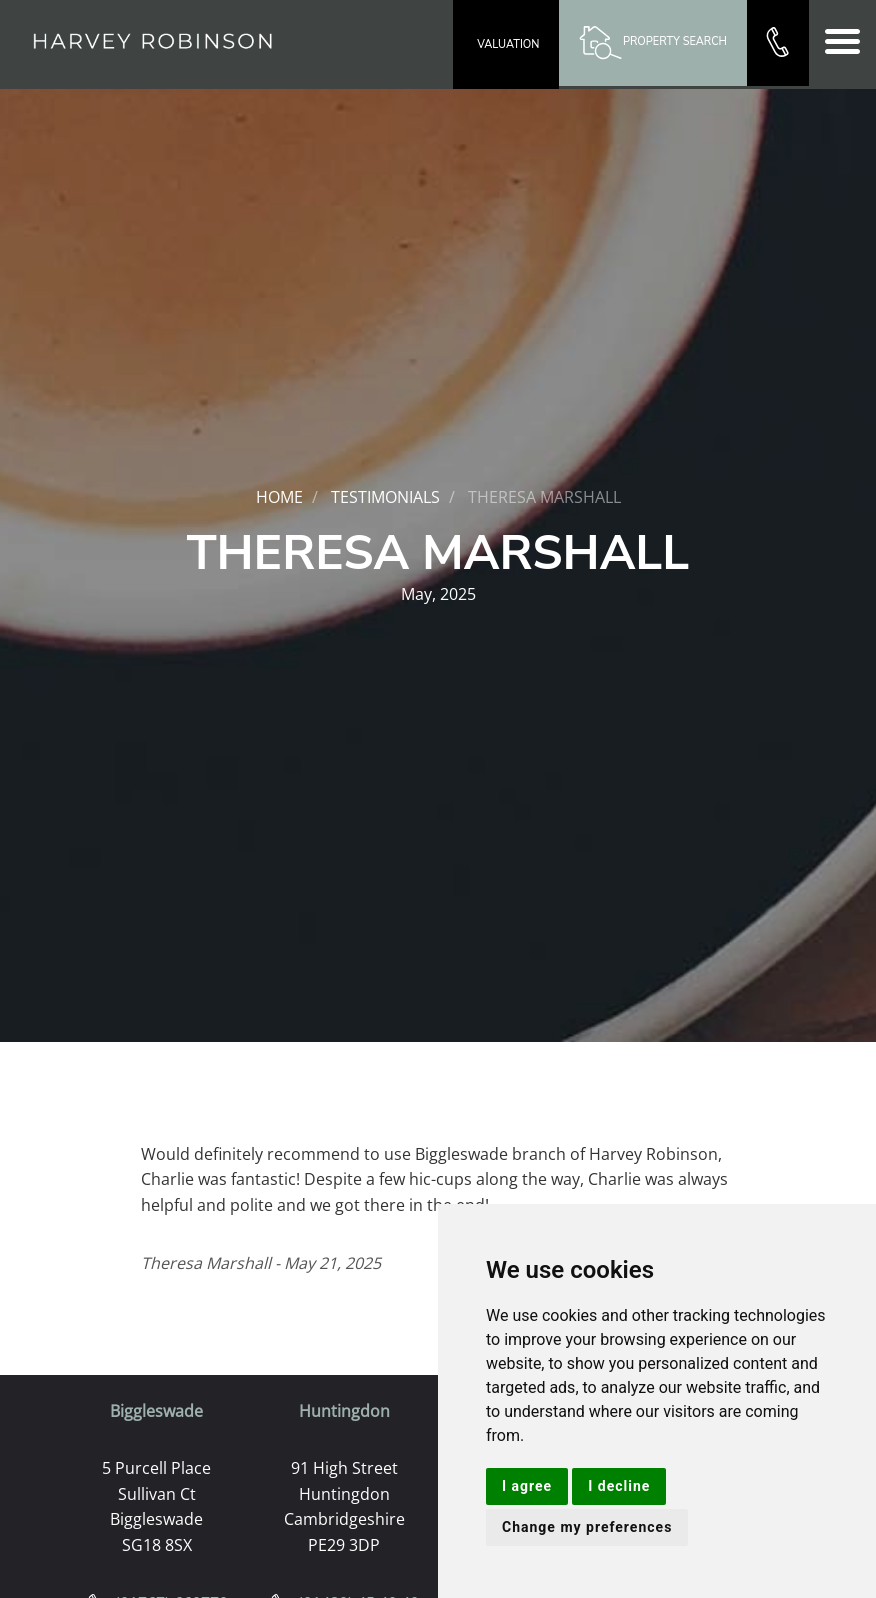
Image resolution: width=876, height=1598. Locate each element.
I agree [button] (527, 1486)
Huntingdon (344, 1411)
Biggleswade (156, 1411)
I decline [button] (619, 1486)
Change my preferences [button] (587, 1527)
